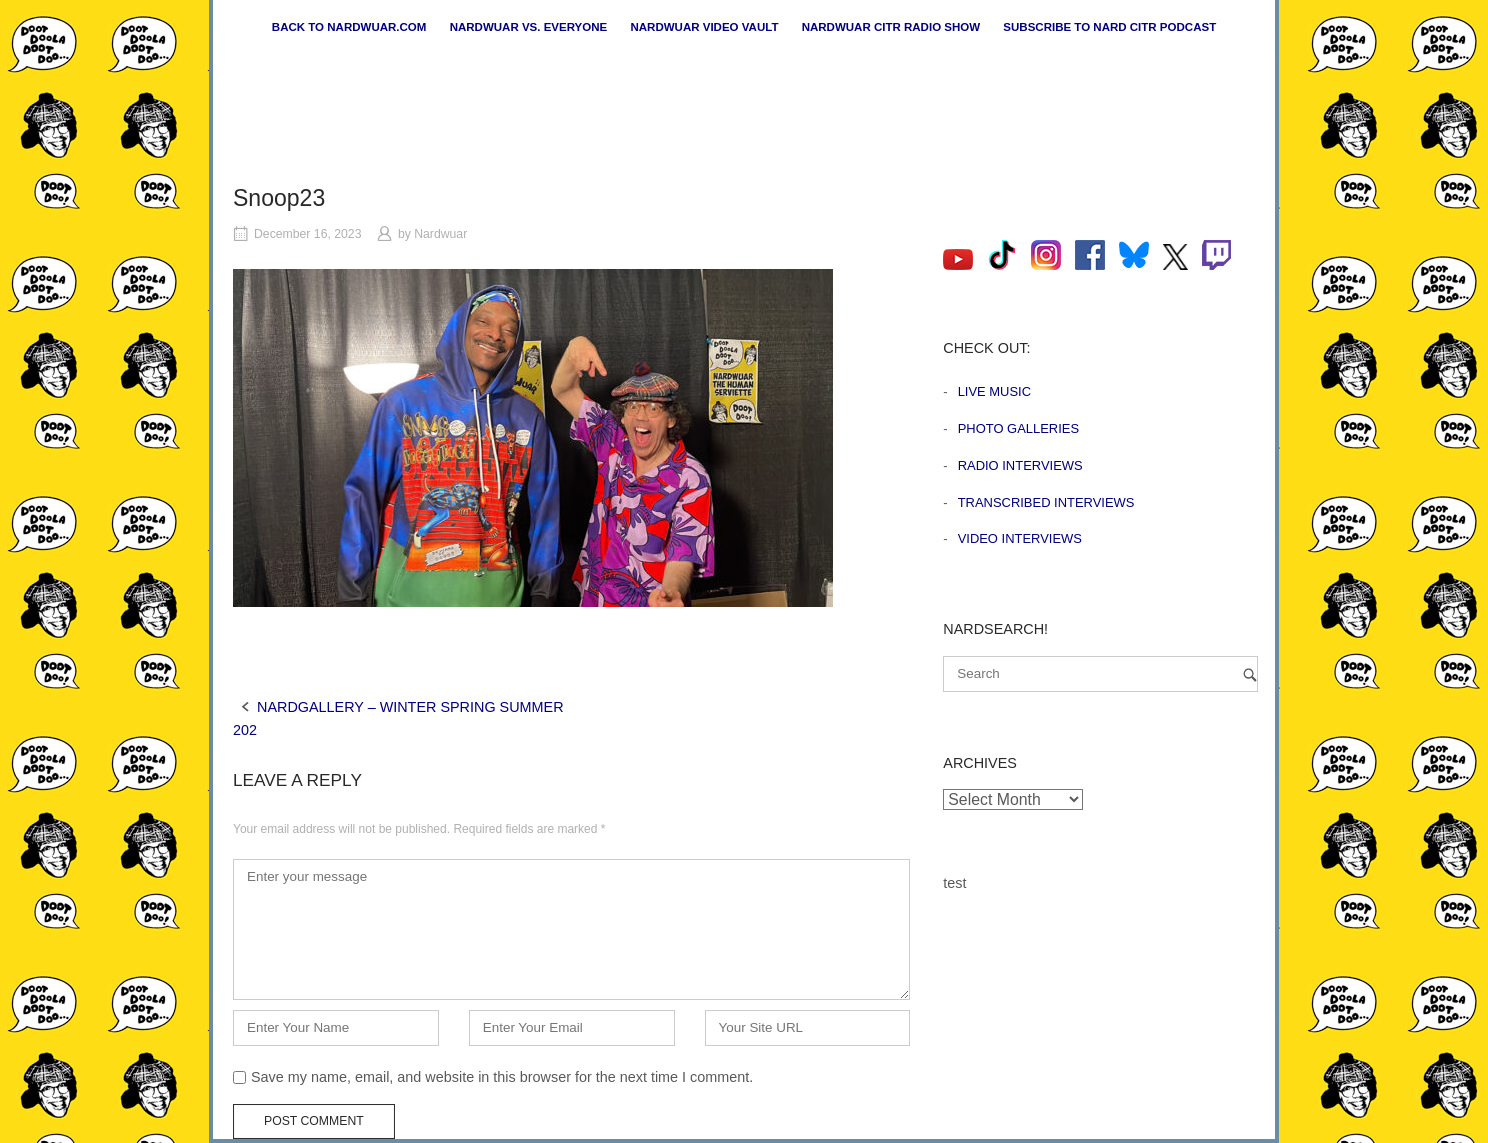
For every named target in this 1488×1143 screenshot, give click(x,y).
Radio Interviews (1020, 465)
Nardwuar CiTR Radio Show (891, 27)
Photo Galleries (1018, 428)
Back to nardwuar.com (349, 27)
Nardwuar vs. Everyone (529, 27)
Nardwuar (440, 234)
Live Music (994, 391)
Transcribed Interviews (1046, 502)
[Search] (1250, 674)
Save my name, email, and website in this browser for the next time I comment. (502, 1077)
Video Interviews (1020, 538)
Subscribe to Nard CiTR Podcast (1109, 27)
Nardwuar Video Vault (704, 27)
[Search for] (1100, 674)
